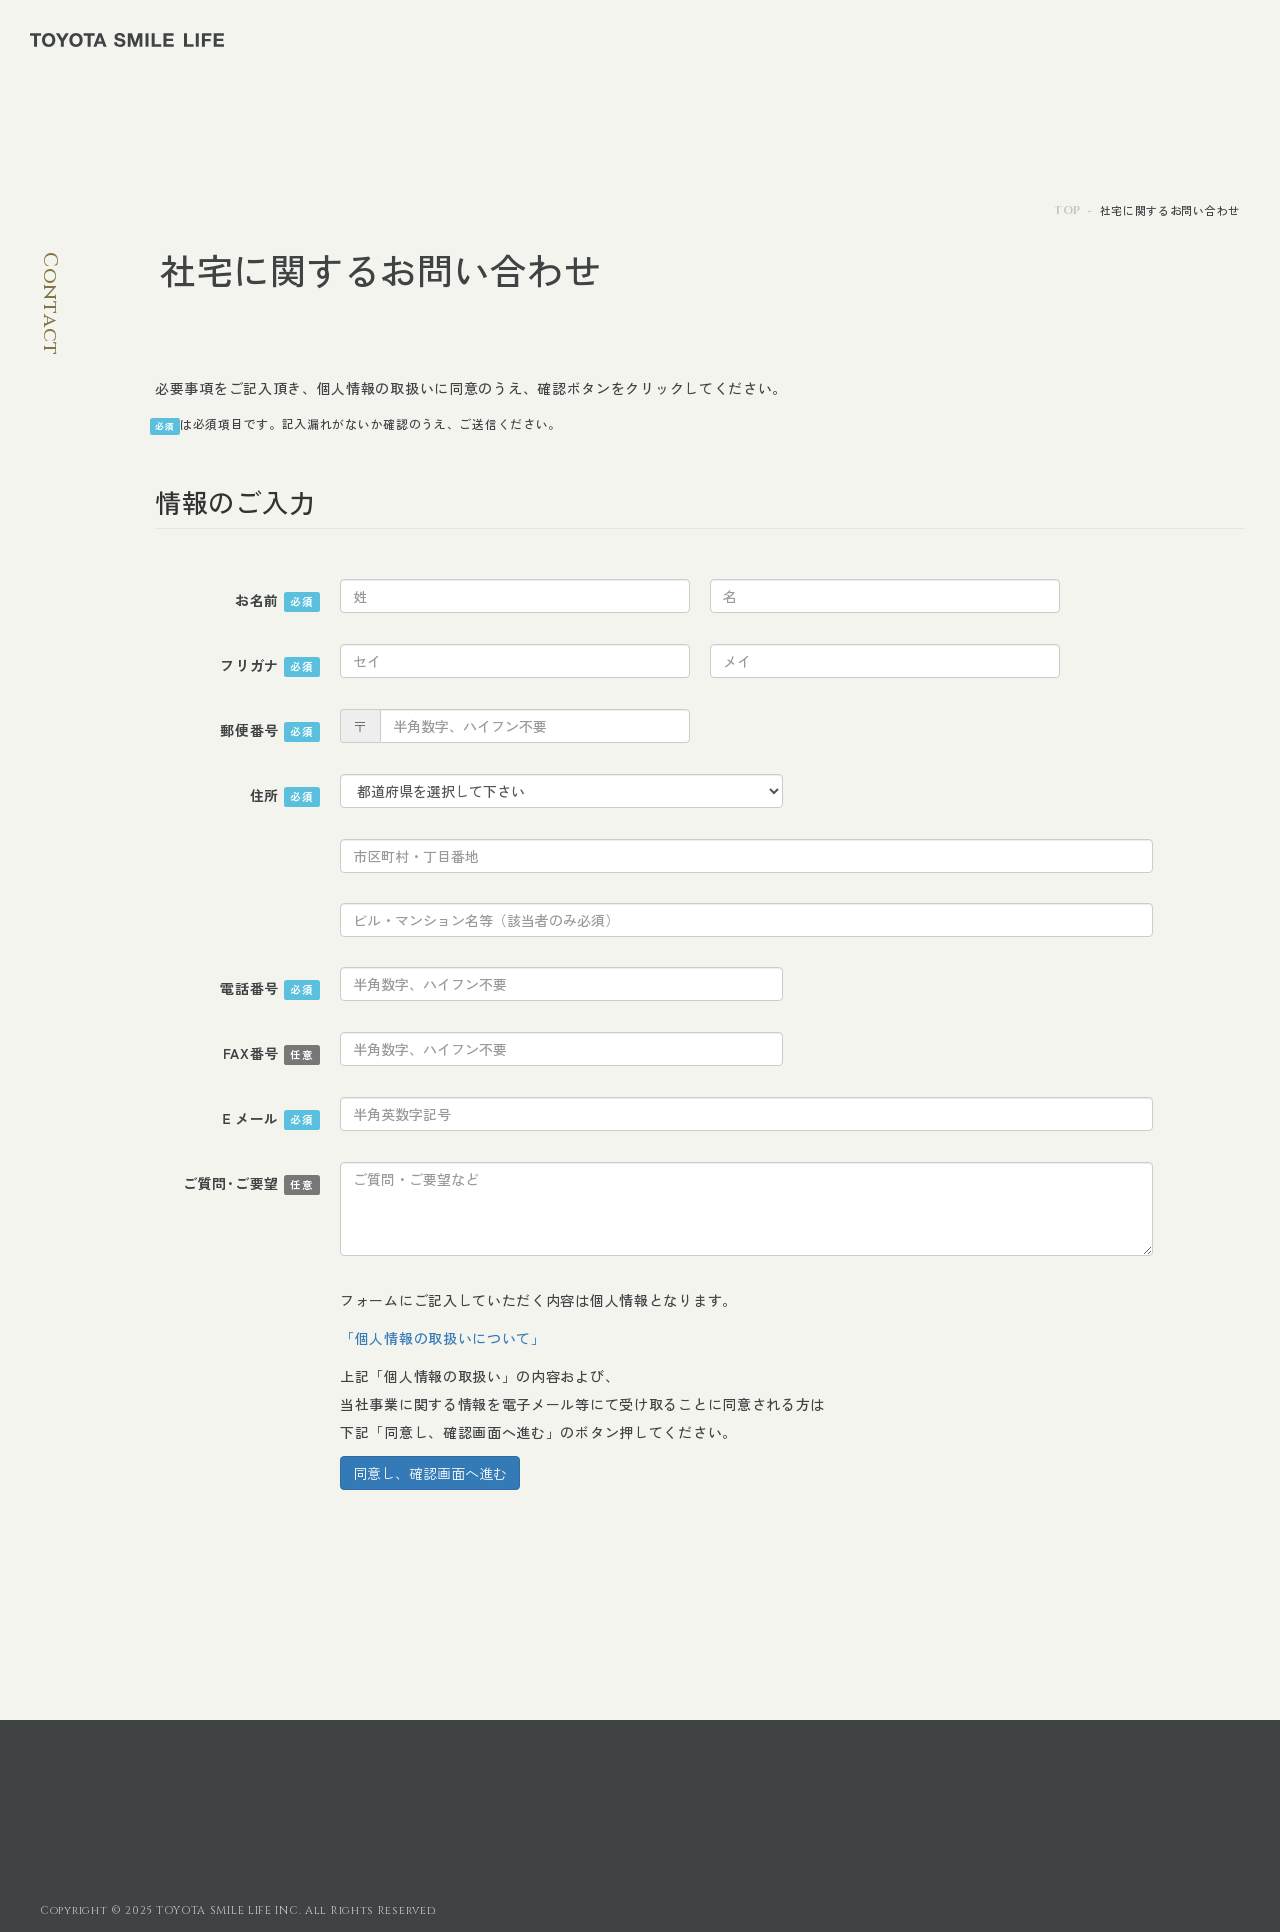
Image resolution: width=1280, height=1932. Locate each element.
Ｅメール (270, 1119)
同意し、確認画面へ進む (430, 1473)
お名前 (277, 601)
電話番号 (270, 989)
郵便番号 (270, 731)
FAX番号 (272, 1054)
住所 (285, 796)
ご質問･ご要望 (251, 1184)
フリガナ (270, 666)
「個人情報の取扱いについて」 (443, 1338)
